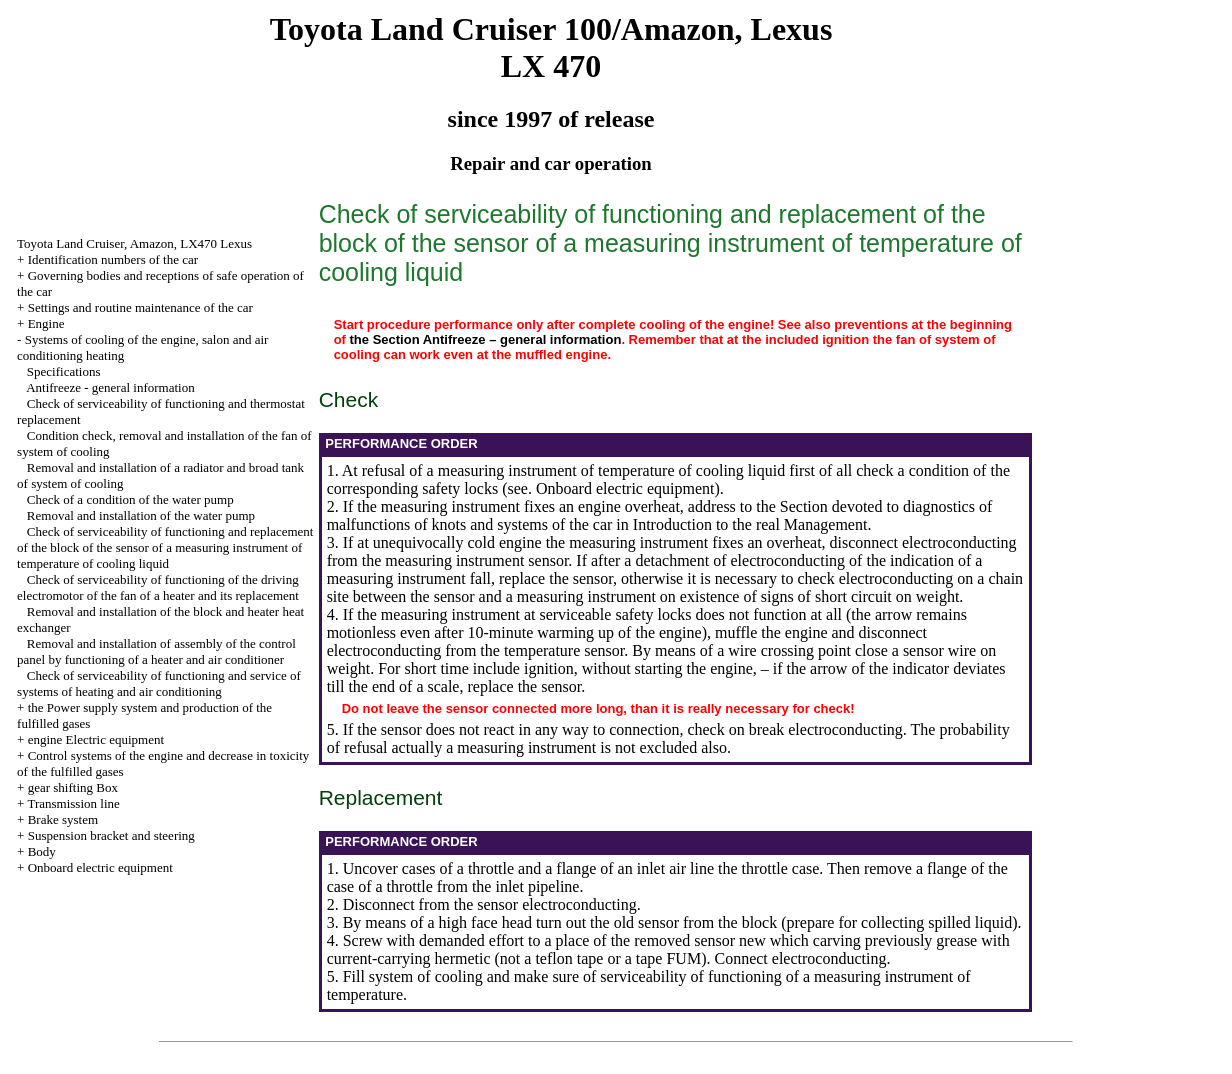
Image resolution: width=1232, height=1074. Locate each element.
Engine (46, 323)
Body (42, 851)
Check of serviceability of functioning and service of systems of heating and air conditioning (159, 683)
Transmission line (73, 803)
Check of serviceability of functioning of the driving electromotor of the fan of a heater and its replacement (158, 587)
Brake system (63, 819)
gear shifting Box (73, 787)
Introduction (672, 524)
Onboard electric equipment (100, 867)
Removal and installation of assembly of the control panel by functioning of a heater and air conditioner (156, 651)
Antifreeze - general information (110, 387)
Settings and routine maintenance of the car (140, 307)
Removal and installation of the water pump (141, 515)
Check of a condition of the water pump (130, 499)
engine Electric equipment (96, 739)
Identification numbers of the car (113, 259)
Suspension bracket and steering (111, 835)
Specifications (64, 371)
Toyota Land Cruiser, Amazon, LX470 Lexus (134, 243)
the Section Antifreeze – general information (486, 339)
